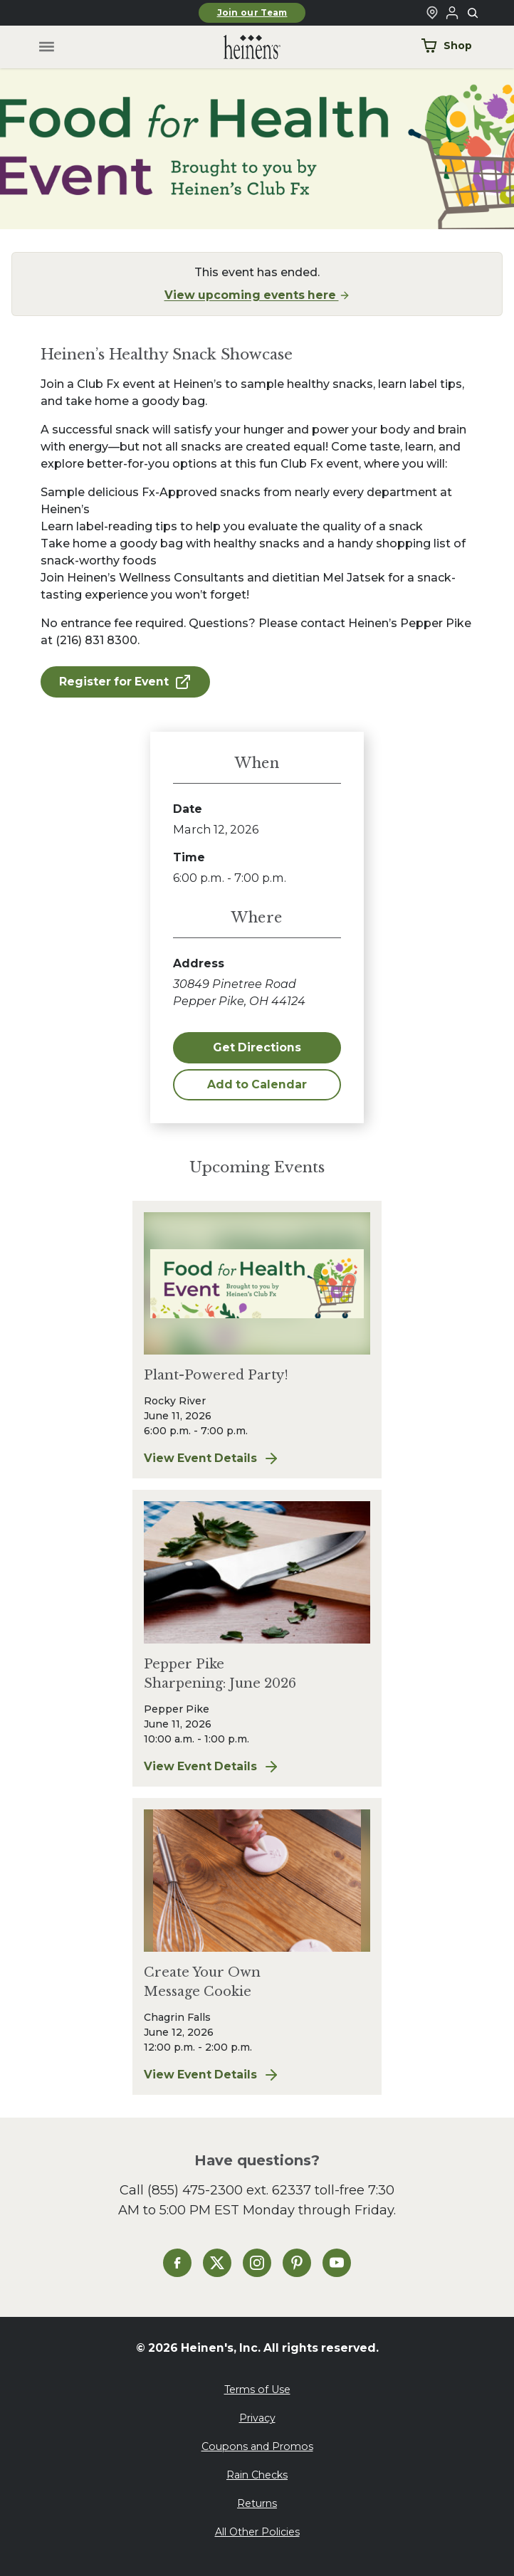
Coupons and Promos (257, 2446)
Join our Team (252, 13)
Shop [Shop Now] (446, 45)
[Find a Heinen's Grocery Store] (432, 13)
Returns (257, 2503)
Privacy (257, 2418)
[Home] (240, 47)
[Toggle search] (473, 13)
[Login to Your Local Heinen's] (452, 13)
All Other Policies (257, 2531)
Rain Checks (257, 2475)
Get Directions (257, 1047)
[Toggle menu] (46, 47)
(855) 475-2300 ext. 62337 (229, 2190)
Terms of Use (257, 2389)
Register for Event (125, 681)
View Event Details (218, 1458)
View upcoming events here (257, 295)
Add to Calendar (257, 1084)
